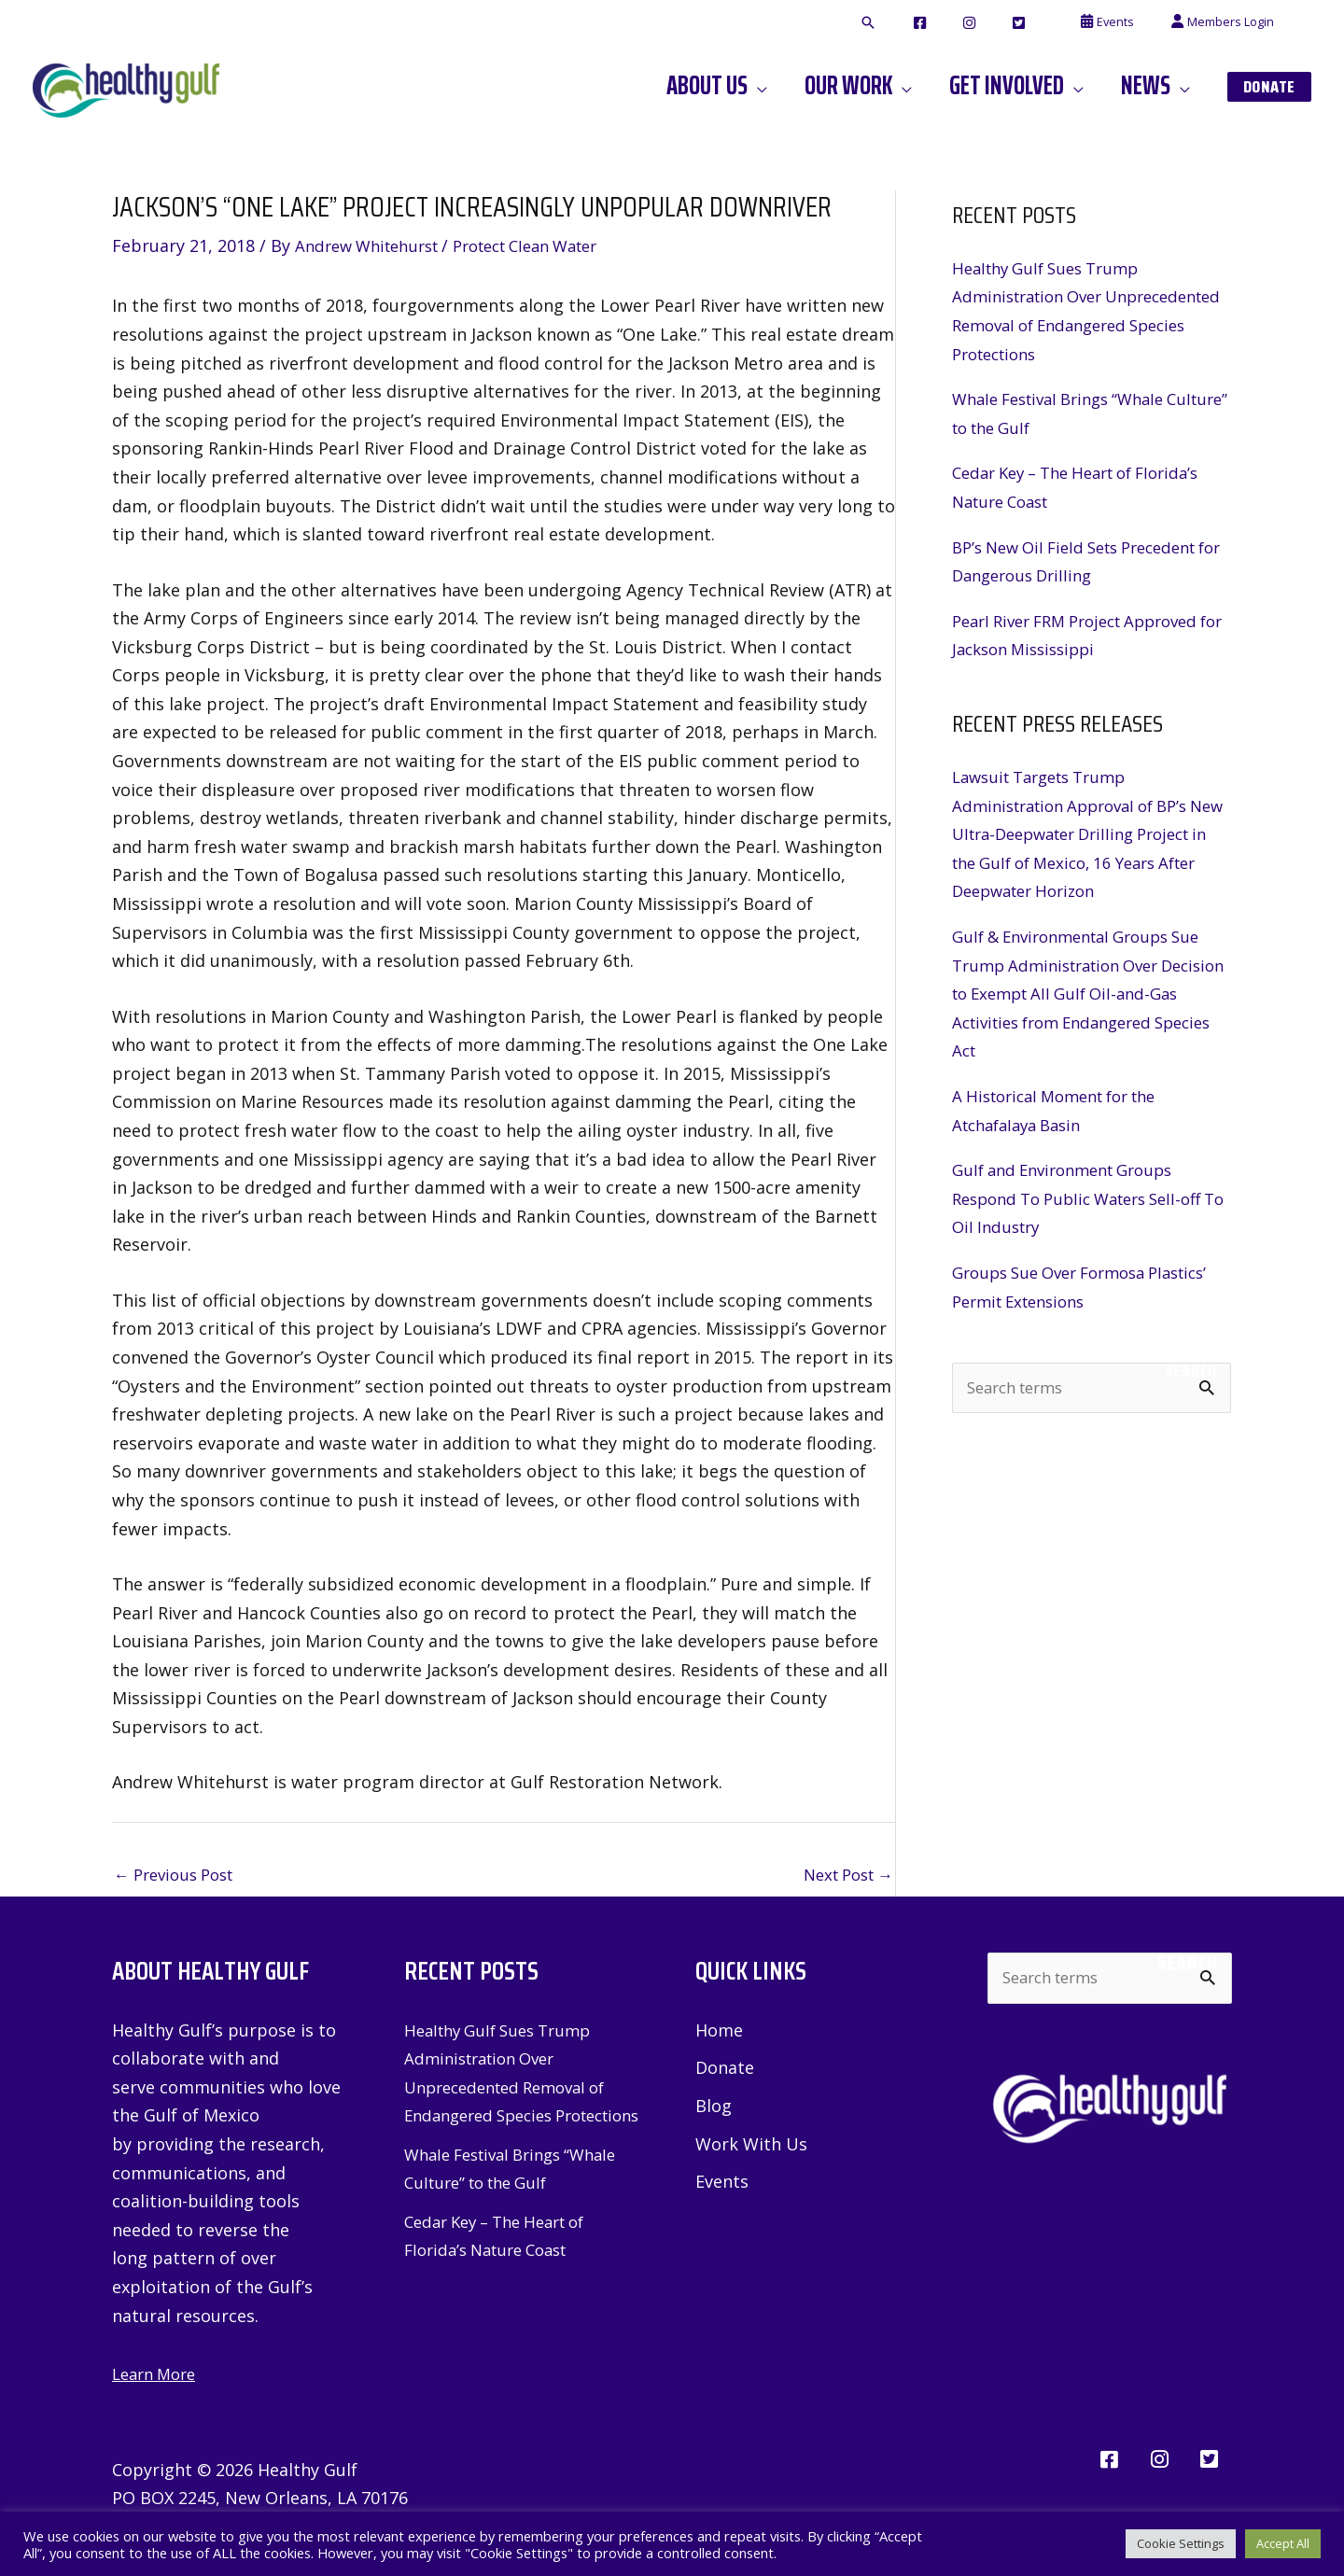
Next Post (842, 1876)
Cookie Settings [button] (1181, 2543)
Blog (713, 2109)
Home (719, 2032)
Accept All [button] (1282, 2543)
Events (722, 2187)
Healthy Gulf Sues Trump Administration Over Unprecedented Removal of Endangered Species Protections (514, 2089)
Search (1191, 1371)
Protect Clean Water (549, 245)
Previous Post (179, 1876)
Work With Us (751, 2147)
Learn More (158, 2375)
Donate (724, 2070)
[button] (938, 23)
